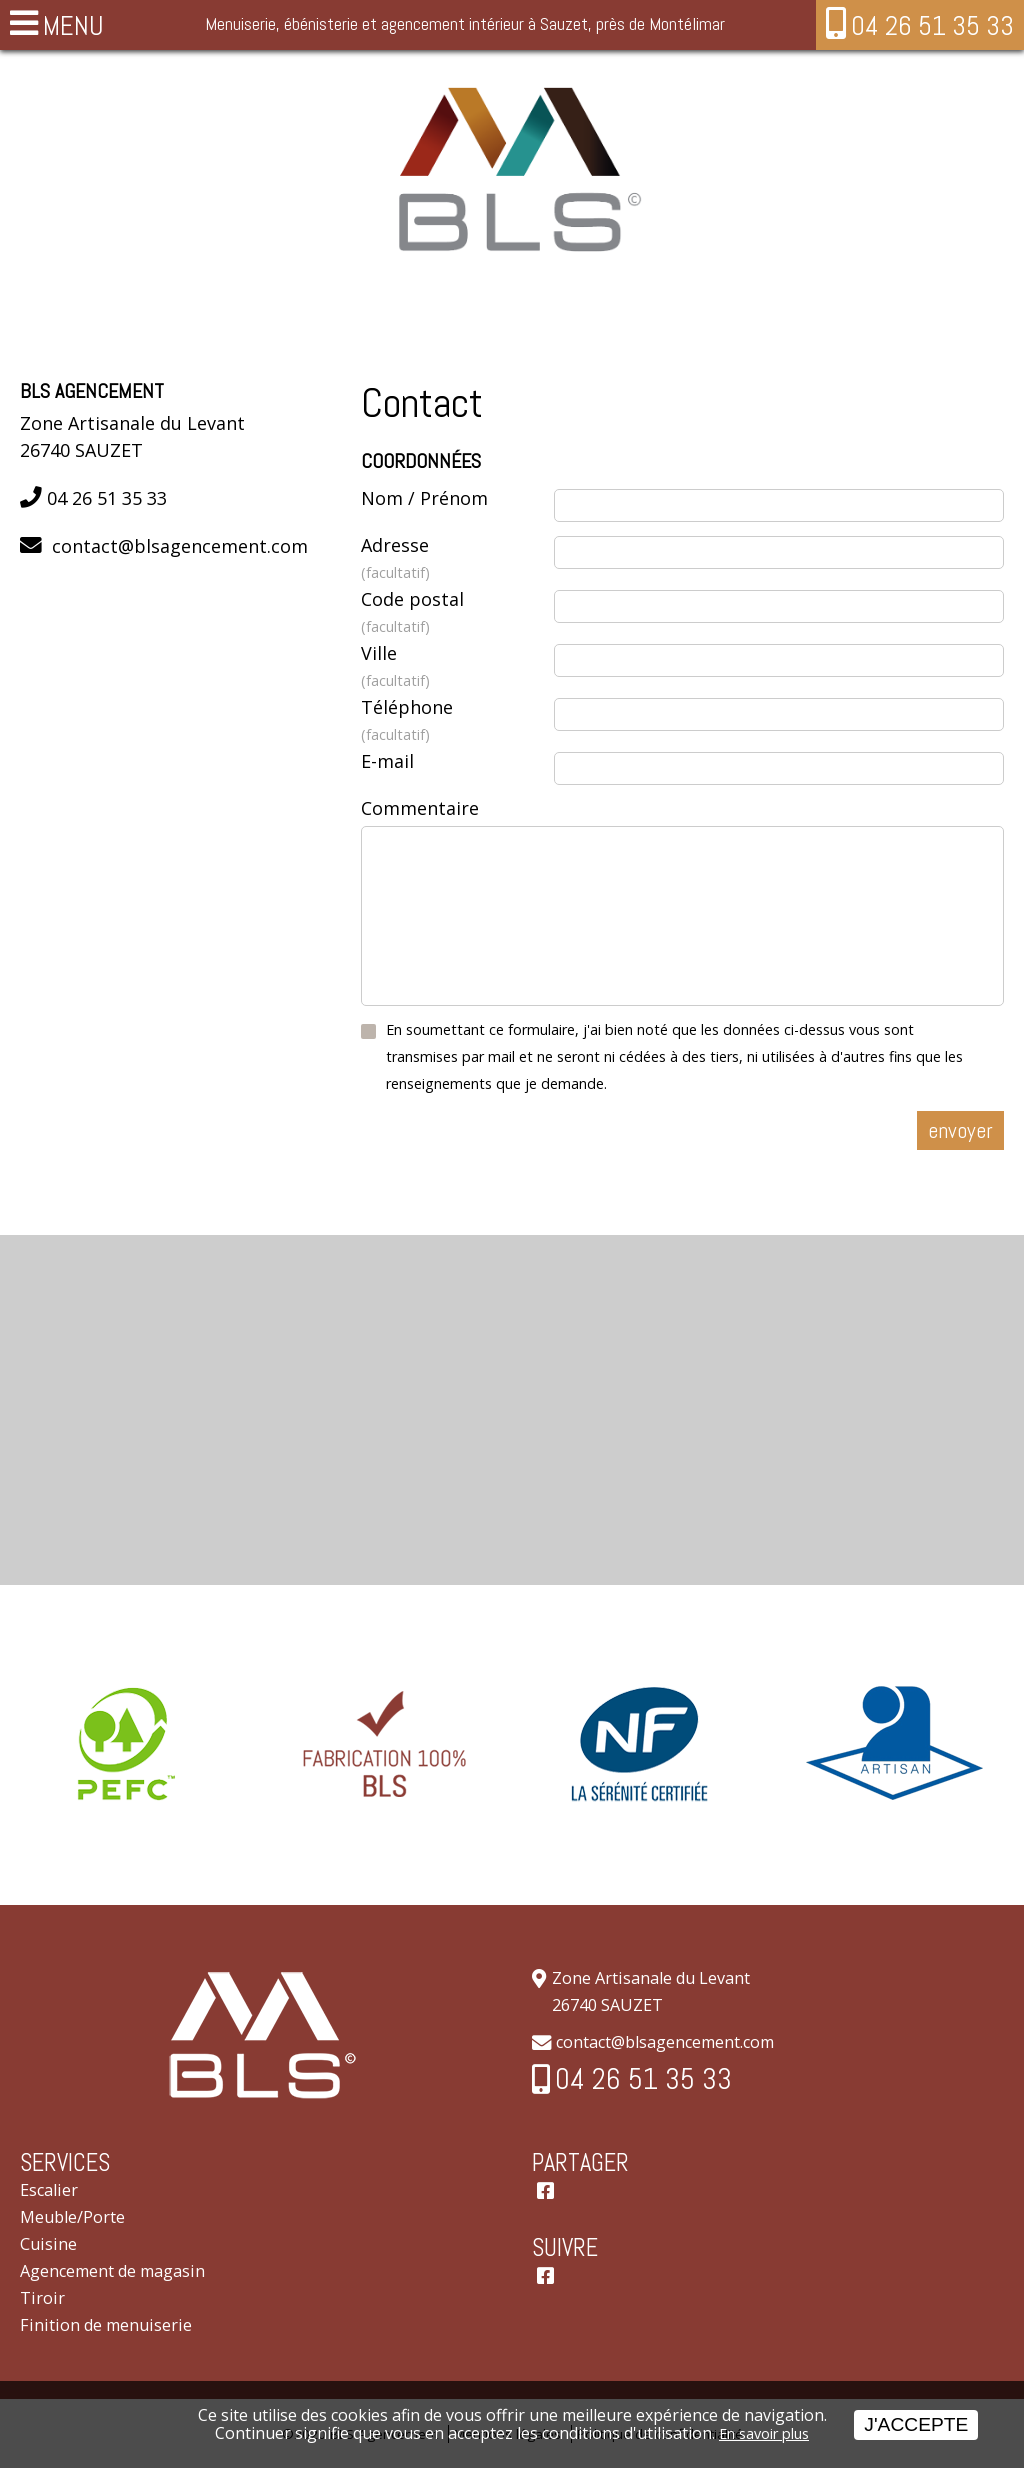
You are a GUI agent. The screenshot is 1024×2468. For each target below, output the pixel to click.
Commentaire (420, 808)
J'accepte (916, 2424)
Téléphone (457, 721)
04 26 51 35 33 (932, 26)
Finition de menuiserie (106, 2325)
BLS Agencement (92, 391)
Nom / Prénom (424, 498)
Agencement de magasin (112, 2271)
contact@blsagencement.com (180, 546)
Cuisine (48, 2244)
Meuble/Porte (72, 2217)
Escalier (49, 2190)
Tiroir (42, 2298)
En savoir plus (764, 2433)
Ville (457, 667)
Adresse (457, 559)
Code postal (457, 613)
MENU (73, 26)
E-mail (387, 761)
